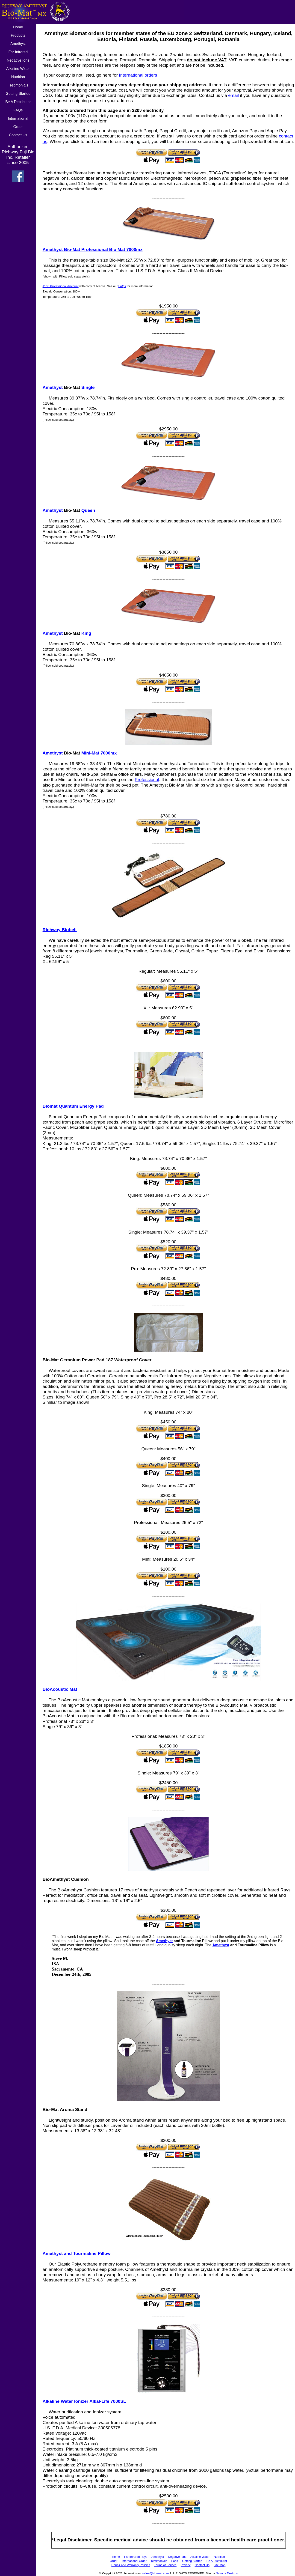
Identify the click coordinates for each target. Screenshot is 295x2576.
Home (116, 2556)
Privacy (186, 2565)
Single (88, 387)
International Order (133, 2561)
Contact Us (202, 2565)
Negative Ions (177, 2556)
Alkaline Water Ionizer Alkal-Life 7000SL (84, 2401)
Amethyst (53, 387)
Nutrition (219, 2556)
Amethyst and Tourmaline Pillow (77, 2253)
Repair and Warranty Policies (130, 2565)
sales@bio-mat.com (155, 2573)
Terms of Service (165, 2565)
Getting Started (192, 2561)
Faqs (174, 2561)
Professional (147, 779)
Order (113, 2561)
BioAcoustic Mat (60, 1689)
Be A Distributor (216, 2561)
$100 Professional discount (61, 286)
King (86, 633)
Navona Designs (227, 2573)
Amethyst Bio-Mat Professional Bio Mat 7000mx (93, 249)
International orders (138, 75)
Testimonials (159, 2561)
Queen (88, 510)
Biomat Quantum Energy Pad (73, 1106)
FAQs (122, 286)
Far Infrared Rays (135, 2556)
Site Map (219, 2565)
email (233, 95)
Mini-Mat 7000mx (99, 753)
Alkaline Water (199, 2556)
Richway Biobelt (60, 929)
